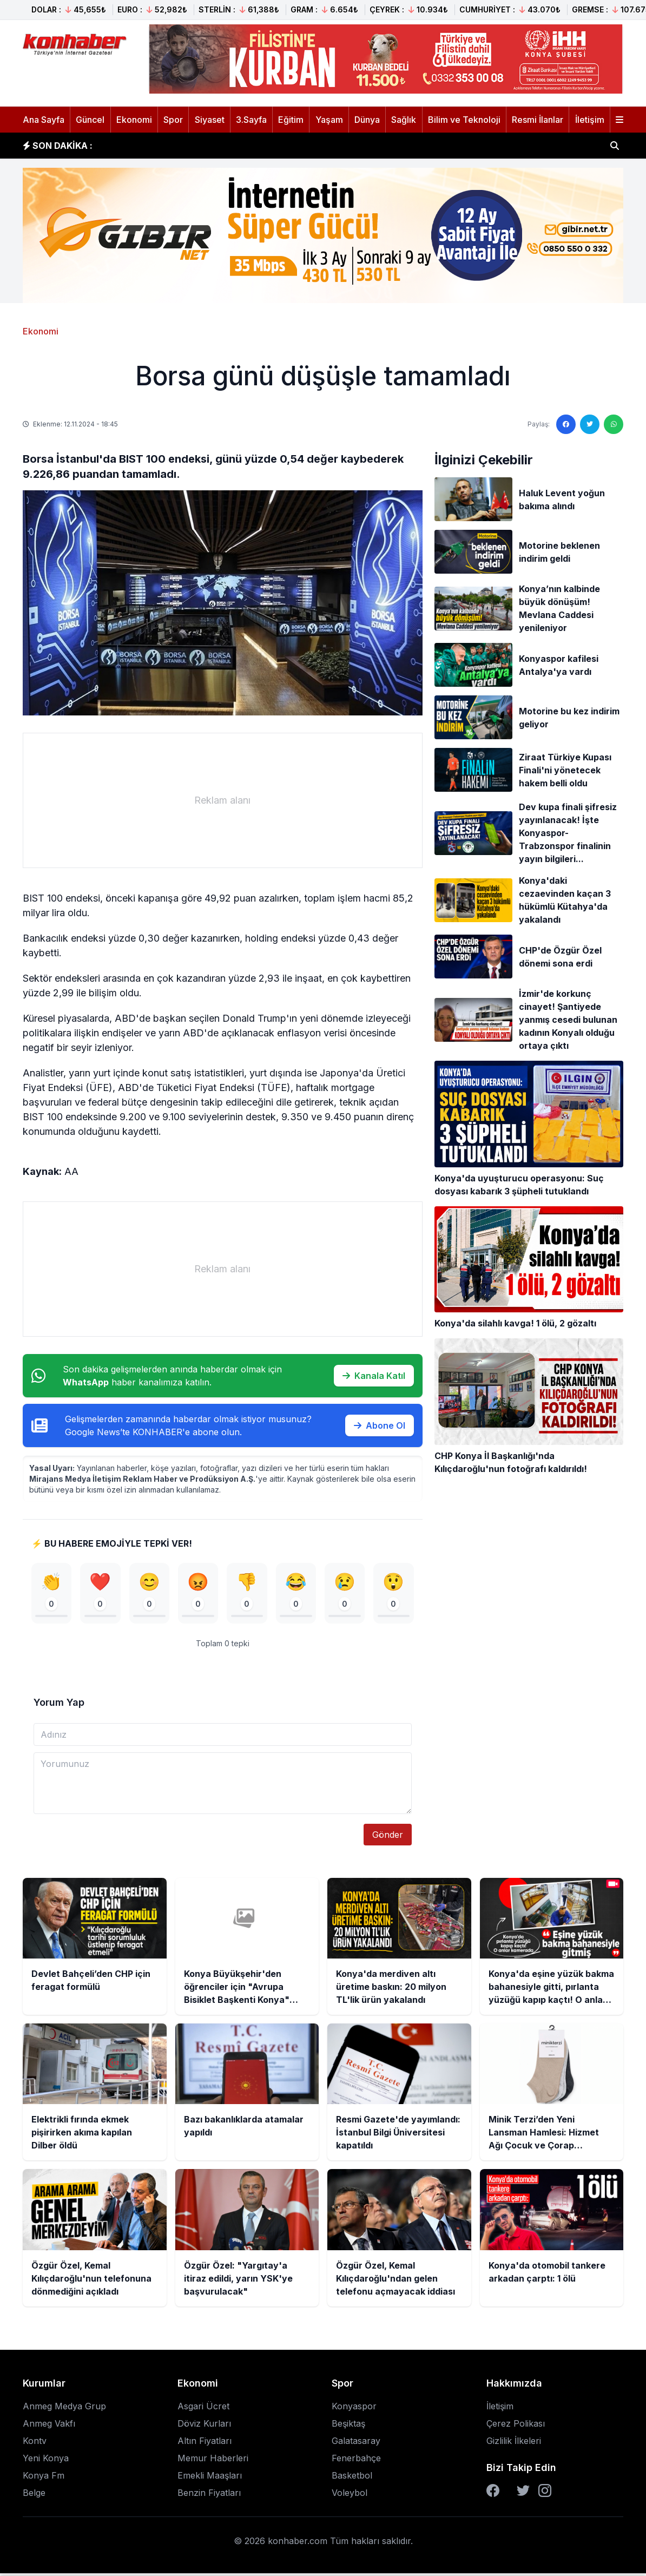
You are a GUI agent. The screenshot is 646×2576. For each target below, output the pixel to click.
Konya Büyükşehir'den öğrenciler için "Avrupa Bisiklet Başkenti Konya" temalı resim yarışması (308, 145)
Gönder (387, 1837)
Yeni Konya (46, 2460)
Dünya (367, 119)
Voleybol (349, 2495)
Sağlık (403, 119)
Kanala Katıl (373, 1375)
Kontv (35, 2443)
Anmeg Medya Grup (64, 2408)
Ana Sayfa (43, 119)
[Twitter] (523, 2493)
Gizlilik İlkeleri (513, 2443)
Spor (173, 119)
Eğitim (291, 119)
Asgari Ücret (203, 2408)
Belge (34, 2495)
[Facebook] (492, 2493)
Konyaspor (354, 2408)
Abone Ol (379, 1425)
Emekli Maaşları (209, 2478)
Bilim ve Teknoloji (464, 119)
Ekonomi (134, 119)
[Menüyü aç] (619, 120)
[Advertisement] (222, 800)
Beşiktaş (348, 2426)
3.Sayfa (251, 119)
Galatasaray (356, 2443)
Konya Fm (43, 2478)
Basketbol (352, 2478)
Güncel (90, 119)
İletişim (589, 119)
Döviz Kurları (204, 2426)
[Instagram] (544, 2493)
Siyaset (210, 119)
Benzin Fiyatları (209, 2495)
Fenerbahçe (356, 2460)
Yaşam (329, 119)
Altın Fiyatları (204, 2443)
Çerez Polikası (515, 2426)
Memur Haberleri (212, 2460)
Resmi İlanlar (537, 119)
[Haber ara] (614, 145)
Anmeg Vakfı (49, 2426)
